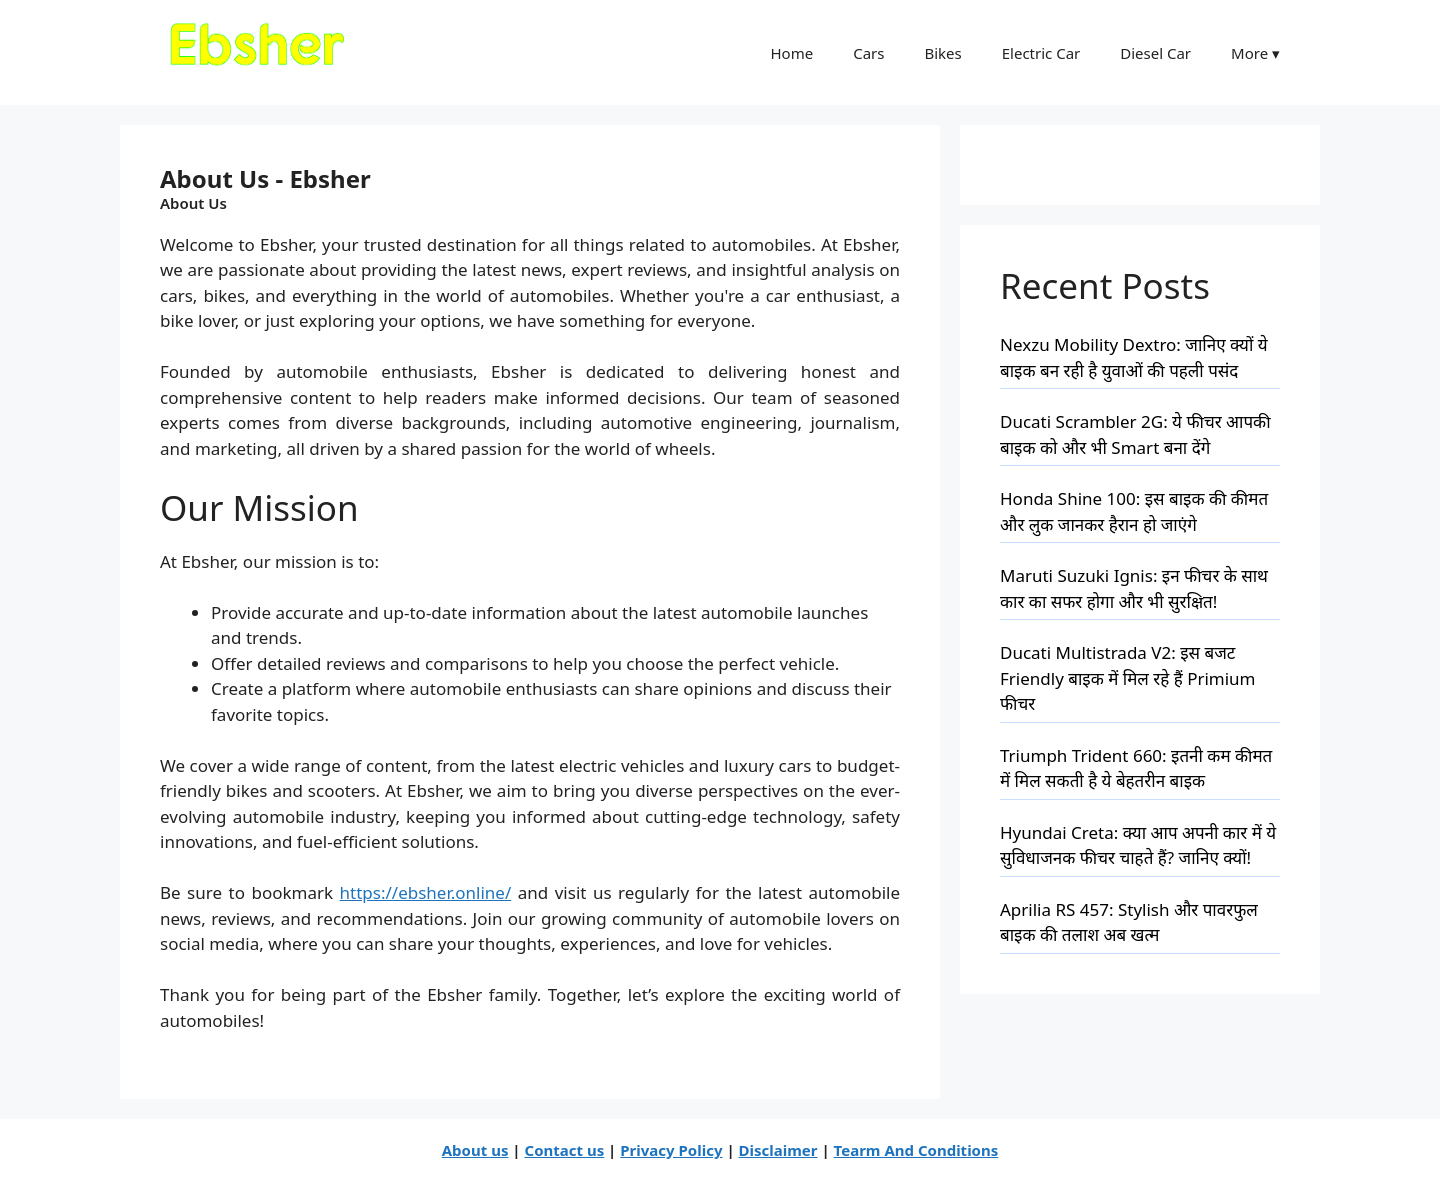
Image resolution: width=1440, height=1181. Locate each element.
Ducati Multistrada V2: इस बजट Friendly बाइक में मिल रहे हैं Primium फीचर (1128, 678)
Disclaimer (778, 1150)
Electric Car (1041, 53)
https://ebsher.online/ (426, 892)
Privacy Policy (671, 1150)
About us (475, 1150)
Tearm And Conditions (916, 1150)
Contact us (565, 1150)
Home (791, 53)
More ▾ (1255, 53)
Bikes (942, 53)
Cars (868, 53)
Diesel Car (1155, 53)
